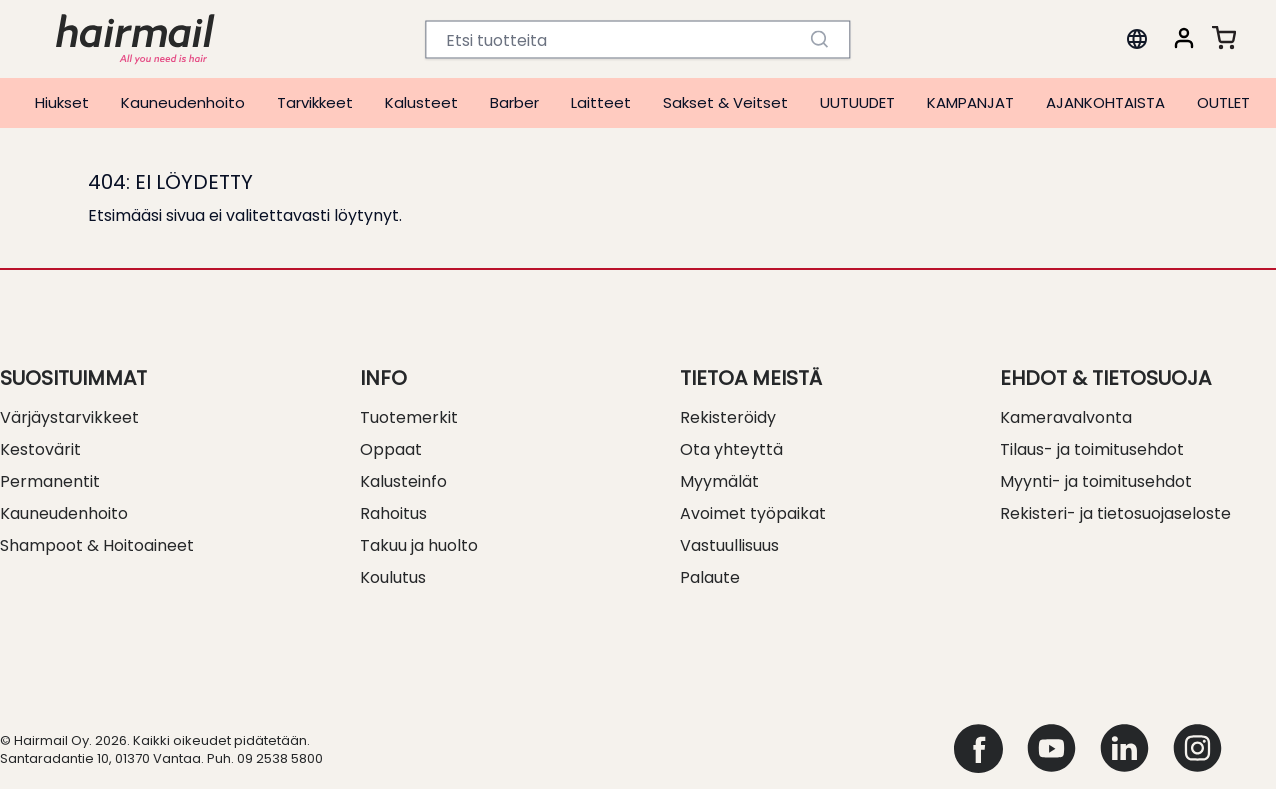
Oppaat (391, 449)
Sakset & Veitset (725, 102)
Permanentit (50, 481)
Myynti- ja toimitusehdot (1096, 481)
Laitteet (601, 102)
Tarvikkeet (315, 102)
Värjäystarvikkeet (69, 417)
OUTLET (1223, 102)
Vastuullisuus (729, 545)
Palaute (710, 577)
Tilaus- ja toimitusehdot (1092, 449)
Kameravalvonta (1066, 417)
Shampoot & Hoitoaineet (97, 545)
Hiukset (62, 102)
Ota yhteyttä (731, 449)
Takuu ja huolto (419, 545)
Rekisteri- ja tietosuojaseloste (1115, 513)
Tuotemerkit (409, 417)
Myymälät (719, 481)
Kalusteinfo (403, 481)
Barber (514, 102)
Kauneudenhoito (183, 102)
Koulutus (393, 577)
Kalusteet (421, 102)
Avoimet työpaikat (753, 513)
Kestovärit (40, 449)
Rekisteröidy (728, 417)
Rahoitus (393, 513)
